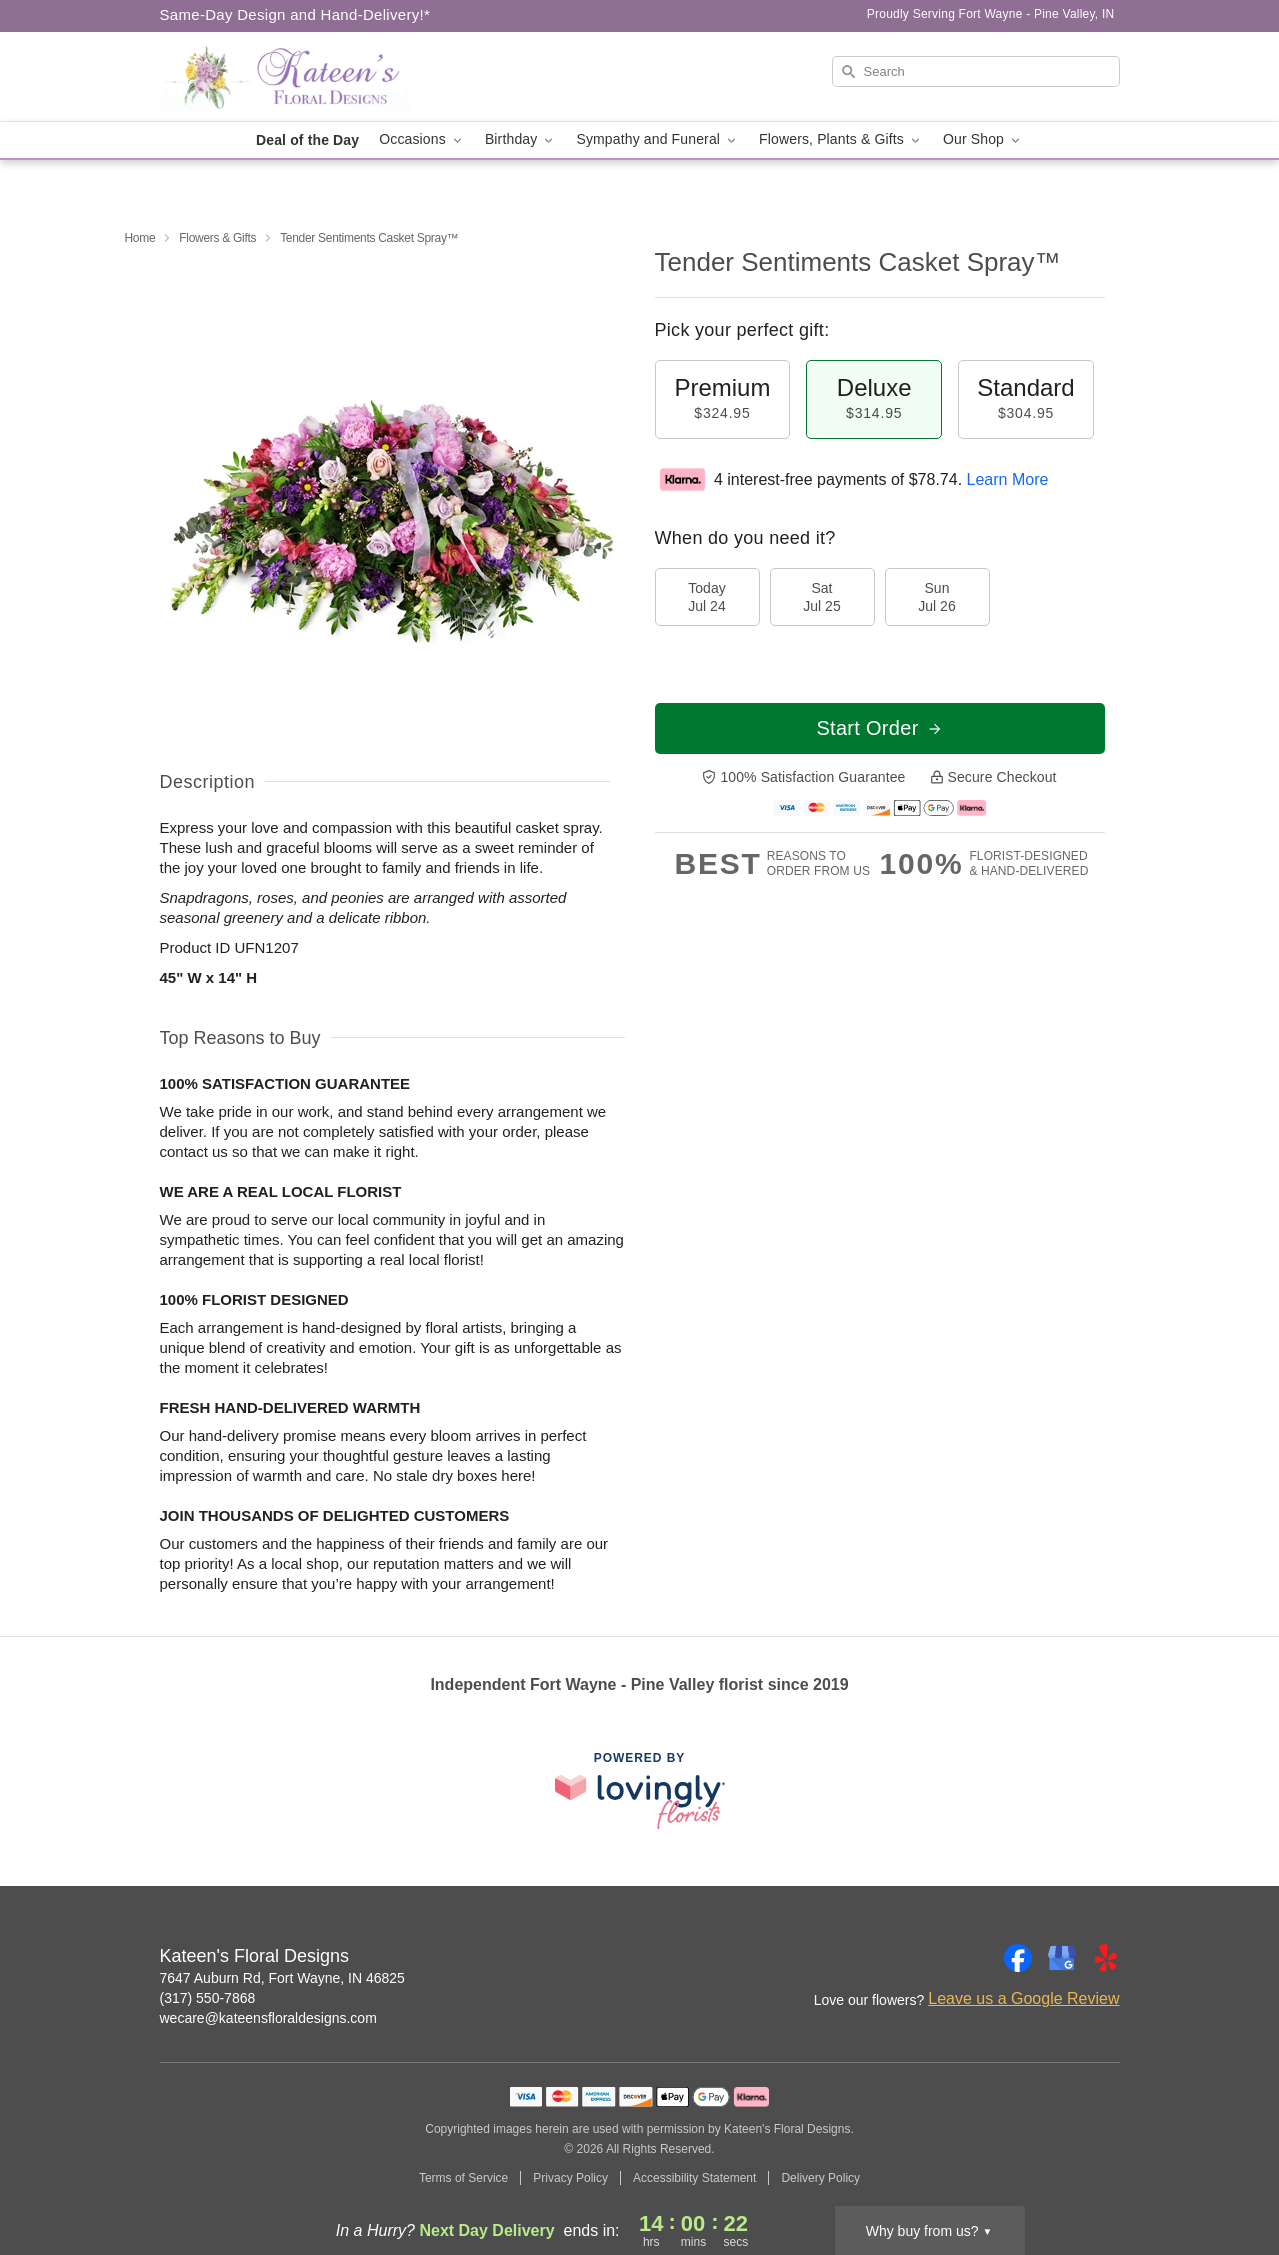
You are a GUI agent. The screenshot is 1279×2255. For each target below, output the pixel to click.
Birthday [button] (521, 139)
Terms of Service (463, 2178)
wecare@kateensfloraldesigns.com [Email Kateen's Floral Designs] (268, 2018)
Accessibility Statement (694, 2178)
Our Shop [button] (983, 139)
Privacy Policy (570, 2178)
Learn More (1008, 479)
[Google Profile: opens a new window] (1062, 1958)
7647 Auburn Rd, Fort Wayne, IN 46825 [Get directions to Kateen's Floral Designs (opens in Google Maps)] (282, 1978)
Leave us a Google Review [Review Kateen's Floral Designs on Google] (1023, 1998)
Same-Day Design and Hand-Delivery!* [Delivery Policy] (295, 14)
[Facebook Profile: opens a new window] (1018, 1958)
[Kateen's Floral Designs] (304, 77)
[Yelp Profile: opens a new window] (1106, 1958)
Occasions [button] (422, 139)
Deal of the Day (307, 140)
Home (140, 238)
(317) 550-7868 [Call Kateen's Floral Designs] (208, 1998)
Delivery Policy (820, 2178)
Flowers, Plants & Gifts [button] (841, 139)
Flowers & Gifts (217, 238)
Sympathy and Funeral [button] (657, 139)
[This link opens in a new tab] (640, 1790)
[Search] (976, 71)
